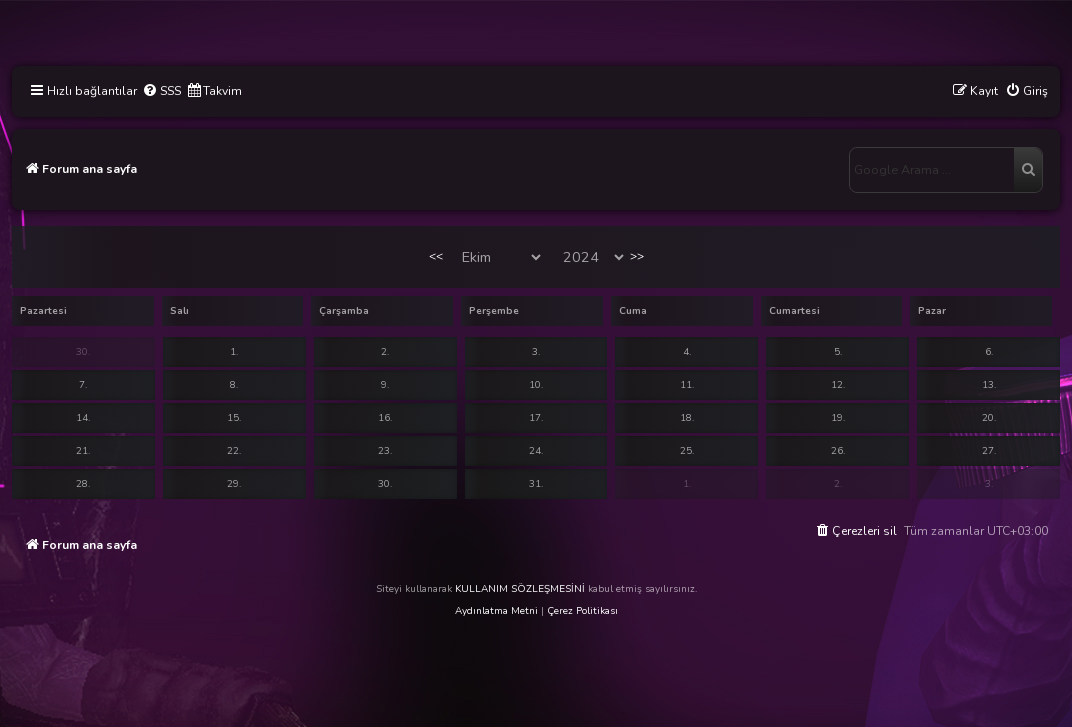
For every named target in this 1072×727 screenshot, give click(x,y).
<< (436, 256)
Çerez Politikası (582, 611)
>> (637, 256)
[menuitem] (161, 91)
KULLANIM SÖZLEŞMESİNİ (520, 589)
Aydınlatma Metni (496, 611)
